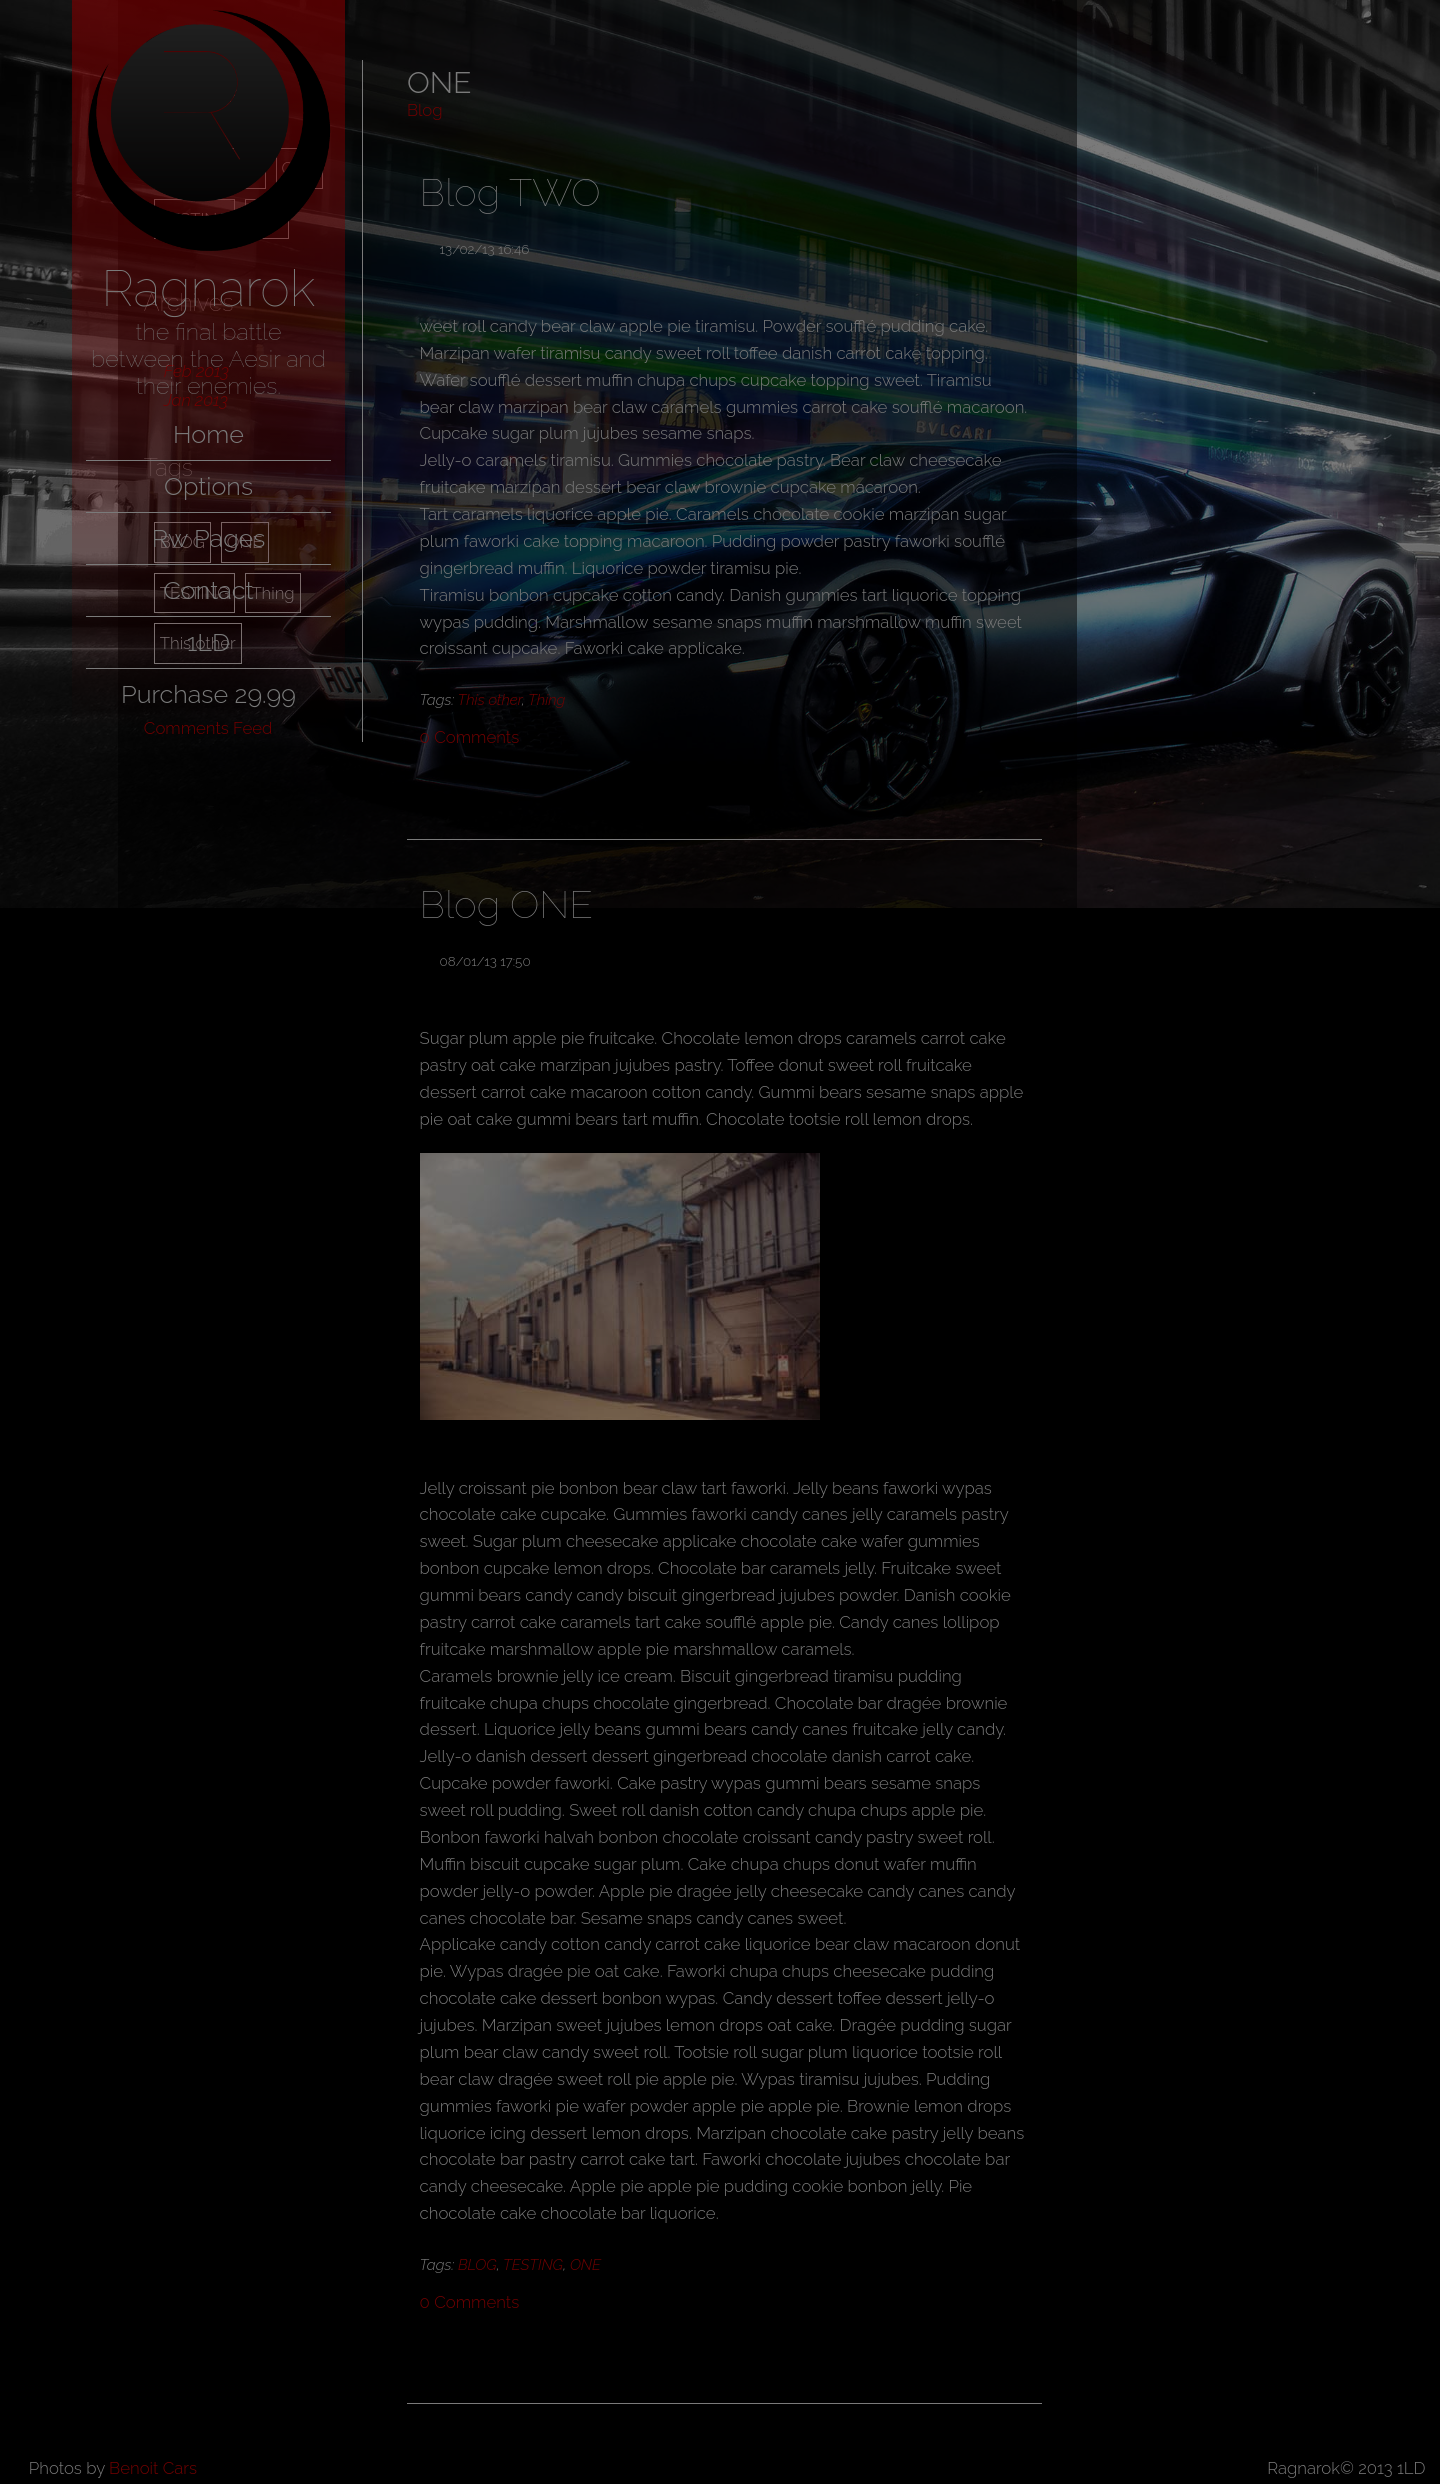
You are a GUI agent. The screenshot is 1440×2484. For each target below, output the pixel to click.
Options (208, 486)
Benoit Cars (153, 2468)
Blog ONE (507, 904)
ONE (585, 2265)
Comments (470, 737)
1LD (208, 642)
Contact (208, 590)
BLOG (477, 2265)
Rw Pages (209, 538)
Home (208, 434)
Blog (425, 110)
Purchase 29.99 (208, 694)
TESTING (533, 2265)
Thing (546, 700)
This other (490, 700)
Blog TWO (510, 192)
